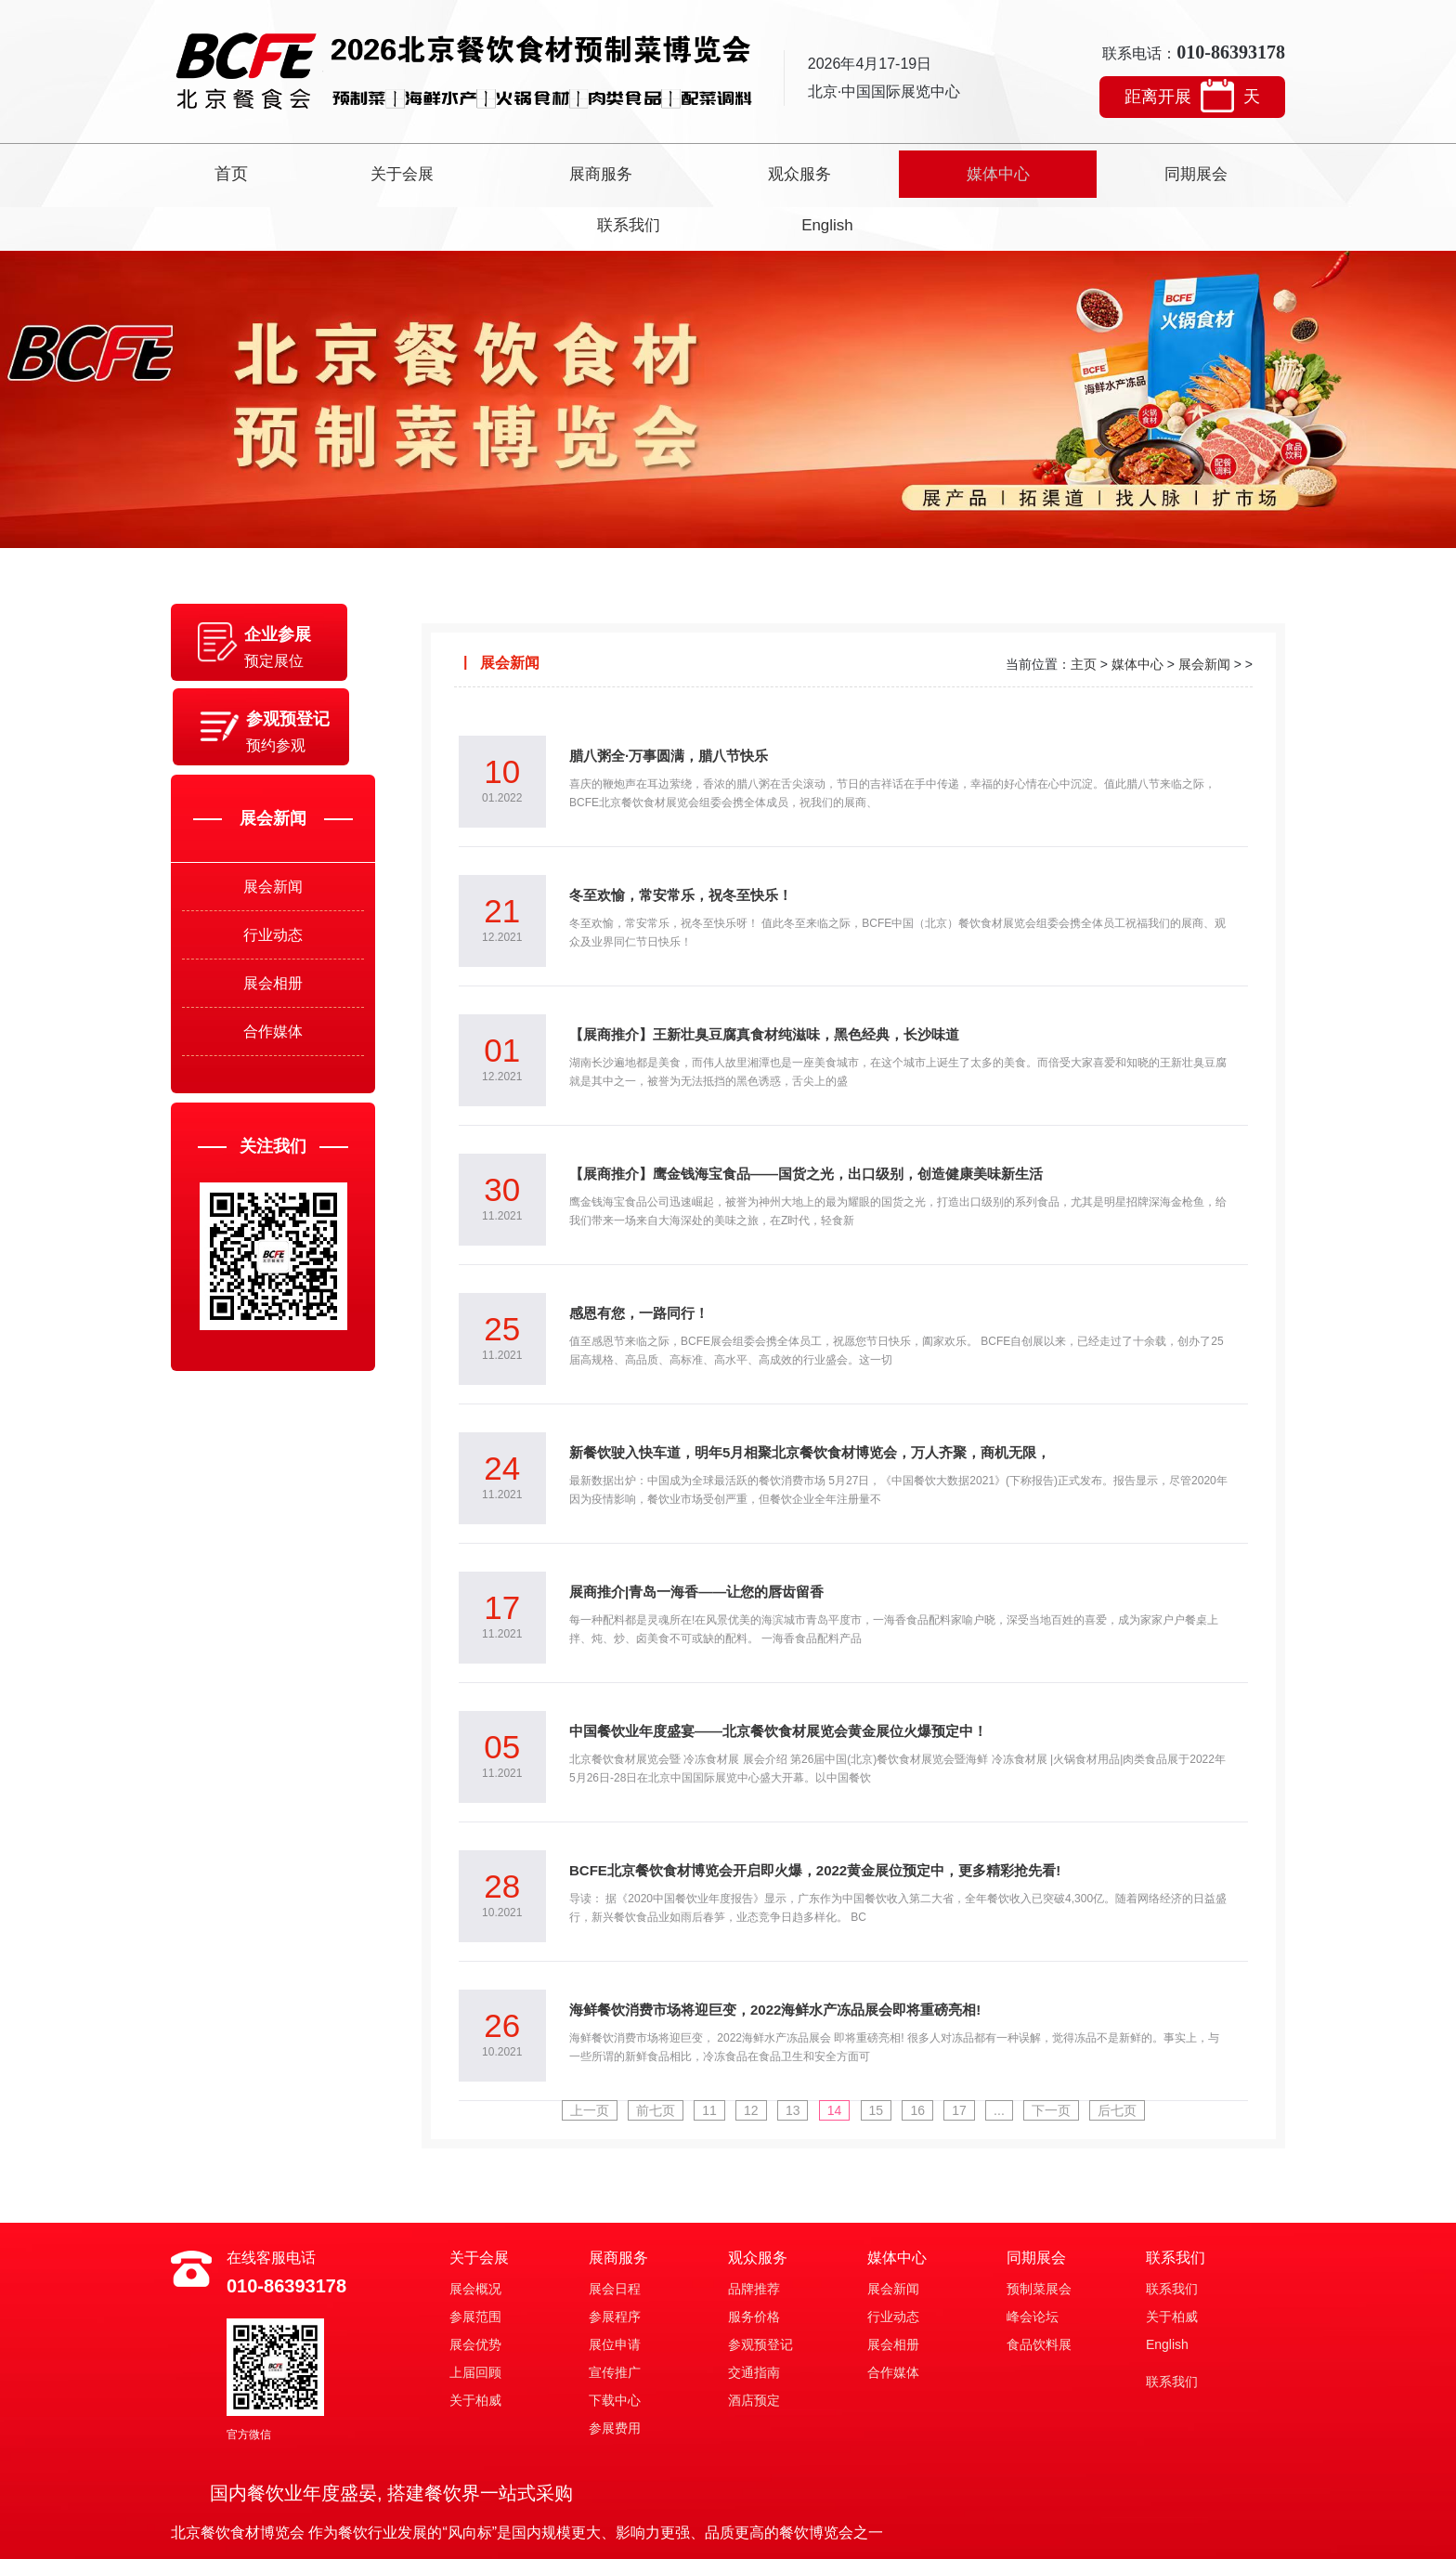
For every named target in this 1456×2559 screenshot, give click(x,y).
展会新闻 (273, 856)
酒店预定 (754, 2347)
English (1195, 172)
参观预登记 (760, 2291)
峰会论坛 (1033, 2263)
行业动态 (273, 912)
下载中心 (615, 2347)
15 (877, 2057)
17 (965, 2057)
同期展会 (928, 172)
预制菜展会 (1039, 2235)
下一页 (1062, 2057)
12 (744, 2057)
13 (789, 2057)
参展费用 (615, 2375)
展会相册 (273, 969)
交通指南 (754, 2319)
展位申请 (615, 2291)
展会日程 (615, 2235)
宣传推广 (615, 2319)
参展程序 (615, 2263)
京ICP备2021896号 (791, 2533)
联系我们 (1062, 172)
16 (921, 2057)
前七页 (644, 2057)
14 (833, 2057)
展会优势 (475, 2291)
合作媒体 (273, 1026)
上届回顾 (475, 2319)
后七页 (1131, 2057)
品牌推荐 (754, 2235)
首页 (260, 172)
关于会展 (393, 172)
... (1007, 2057)
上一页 (575, 2057)
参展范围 (475, 2263)
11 (701, 2057)
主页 (1084, 612)
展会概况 (475, 2235)
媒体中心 (794, 172)
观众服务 (661, 172)
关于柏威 (475, 2347)
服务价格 (754, 2263)
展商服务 (527, 172)
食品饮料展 (1039, 2291)
